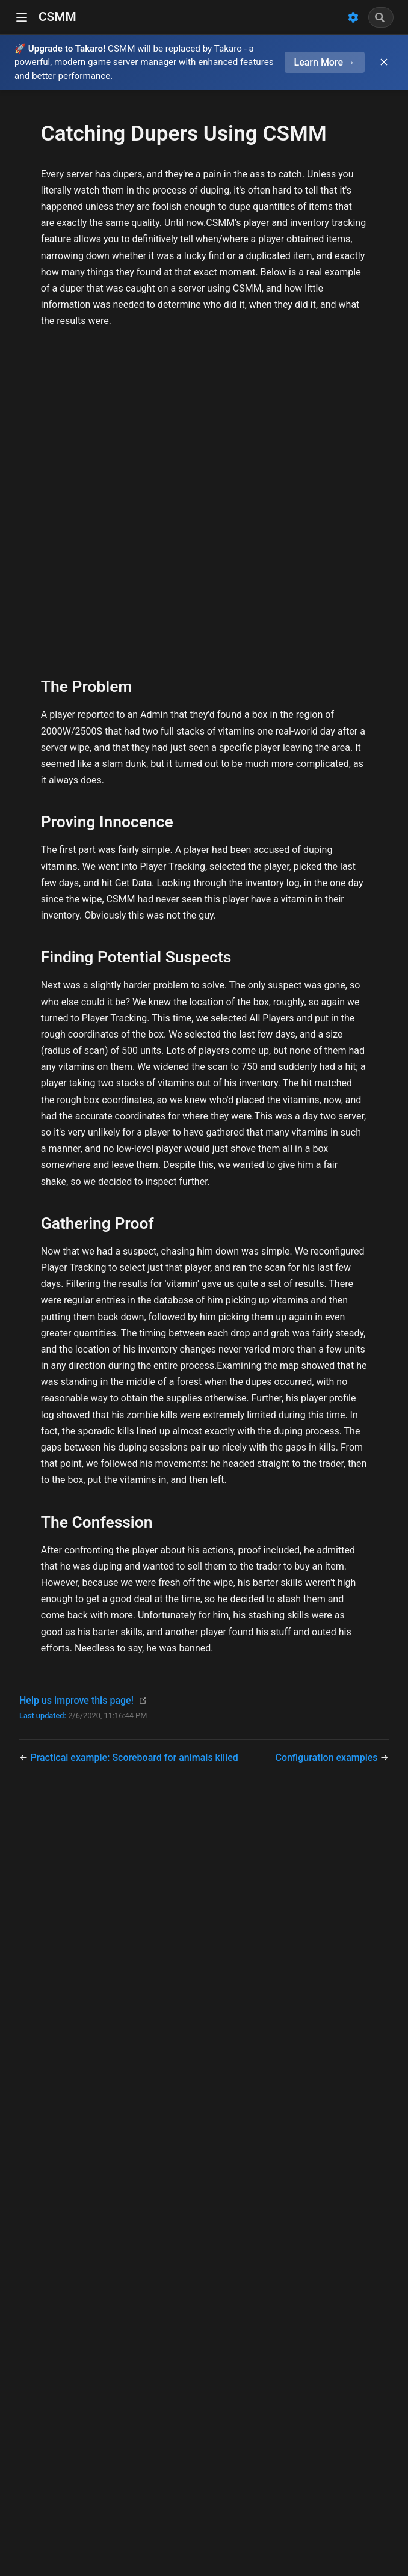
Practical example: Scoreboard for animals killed (134, 1757)
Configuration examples (327, 1757)
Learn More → (325, 62)
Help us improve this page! (76, 1700)
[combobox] (381, 17)
